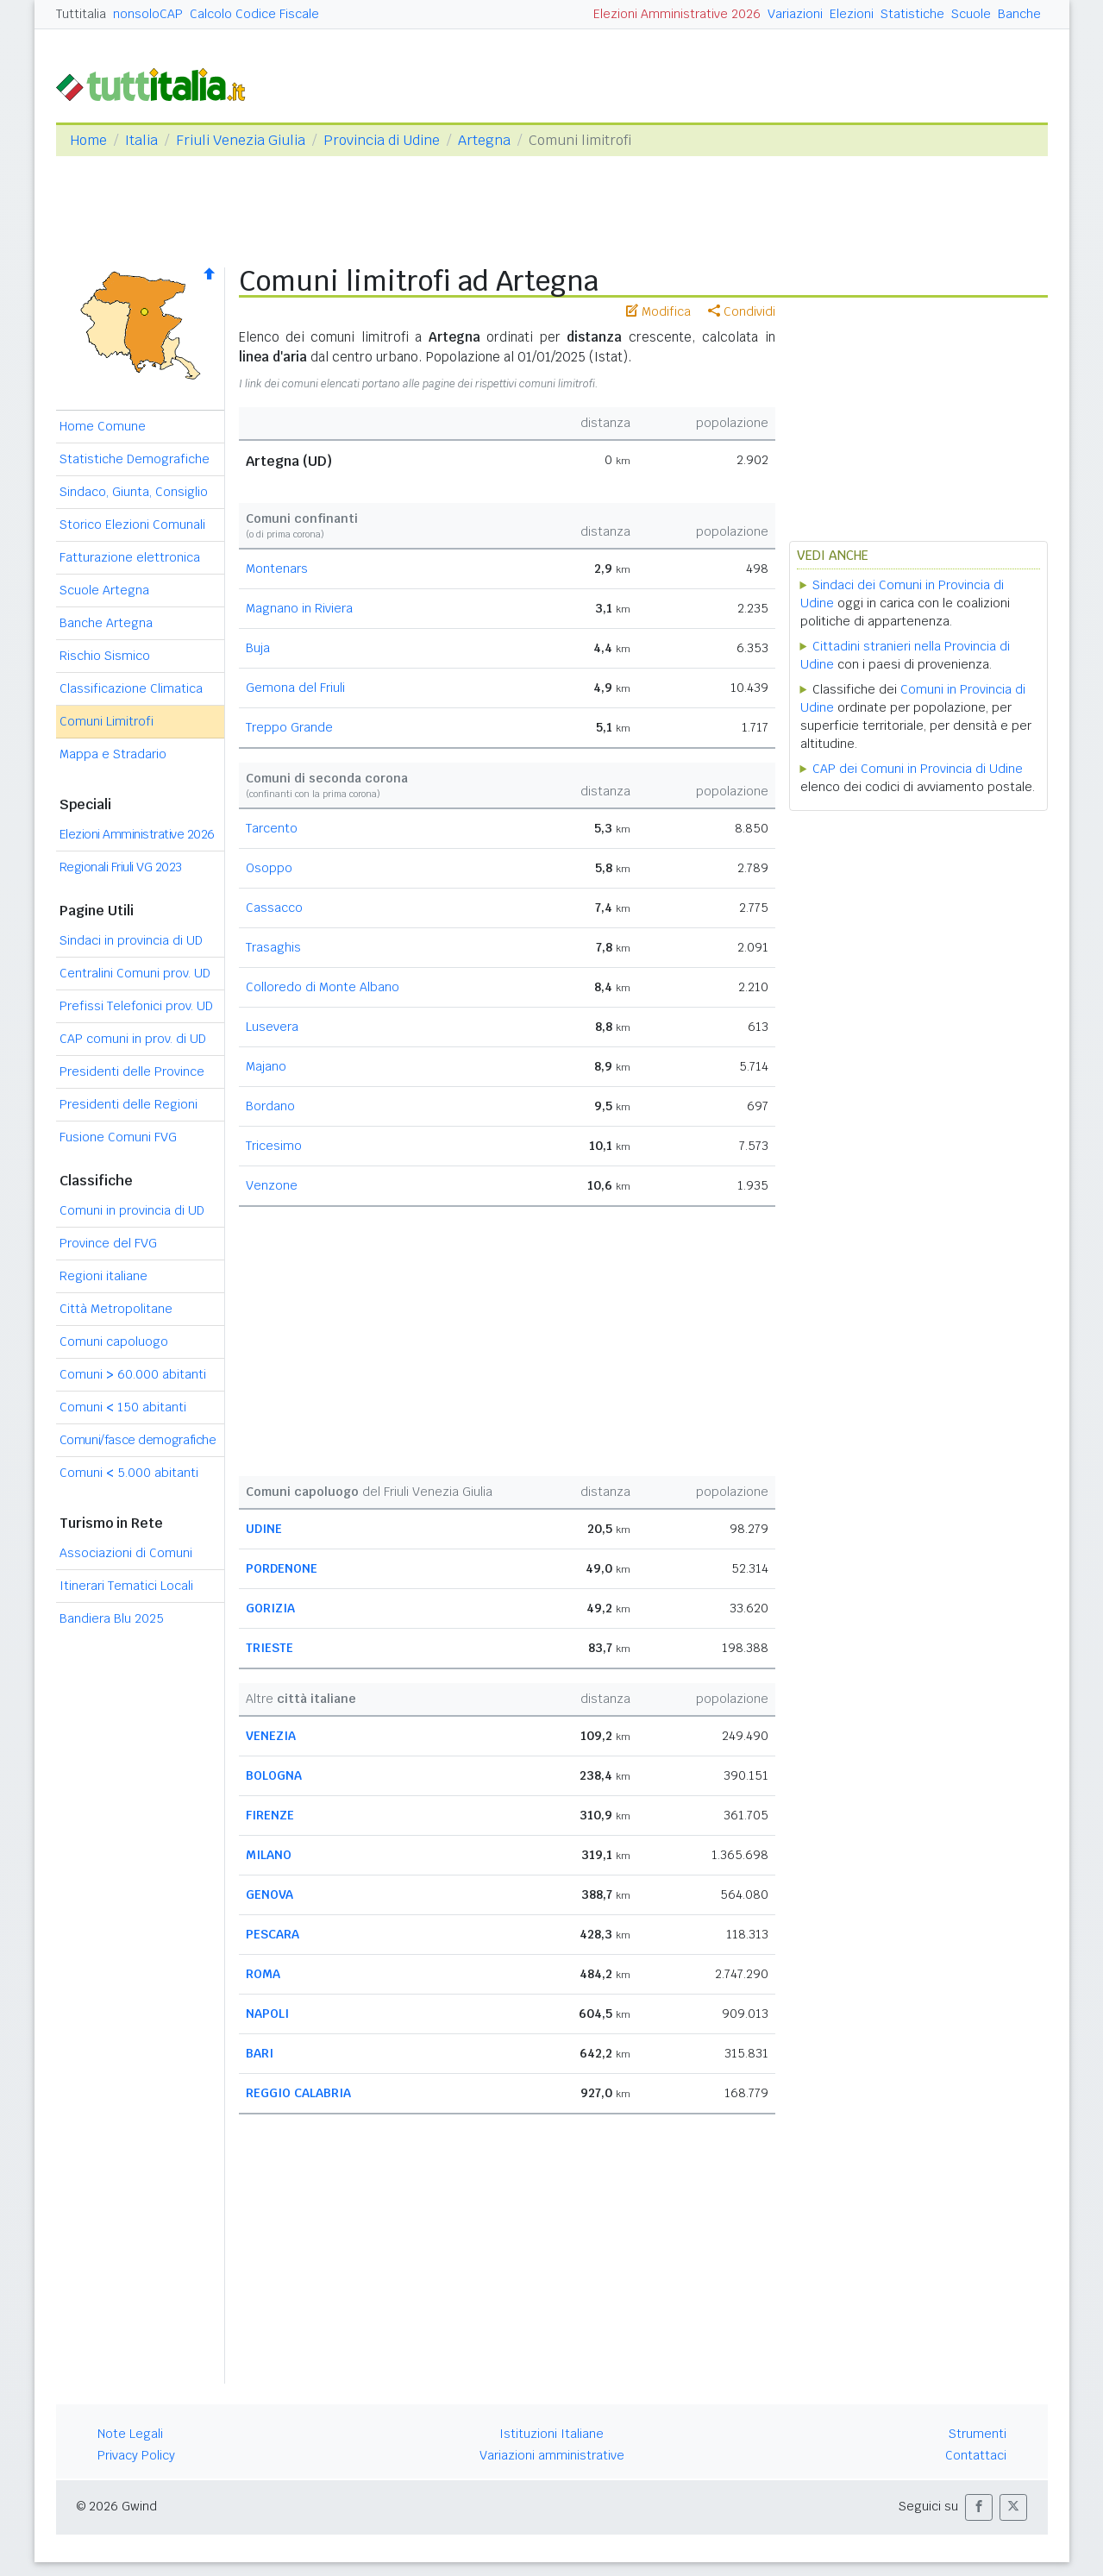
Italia (141, 140)
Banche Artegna (106, 623)
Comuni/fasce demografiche (138, 1440)
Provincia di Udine (381, 140)
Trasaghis (273, 947)
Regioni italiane (103, 1276)
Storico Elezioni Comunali (132, 524)
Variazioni (795, 14)
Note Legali (130, 2433)
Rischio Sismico (105, 655)
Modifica (658, 311)
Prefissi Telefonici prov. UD (136, 1006)
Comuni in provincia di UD (132, 1210)
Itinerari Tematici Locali (126, 1585)
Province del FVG (108, 1243)
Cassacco (274, 907)
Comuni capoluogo (114, 1341)
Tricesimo (274, 1145)
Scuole (971, 14)
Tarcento (272, 828)
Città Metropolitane (116, 1308)
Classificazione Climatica (131, 688)
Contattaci (975, 2455)
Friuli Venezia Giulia (240, 140)
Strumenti (977, 2433)
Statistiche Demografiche (135, 459)
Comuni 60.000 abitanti (133, 1374)
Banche (1019, 14)
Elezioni (852, 14)
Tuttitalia (81, 14)
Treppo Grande (289, 727)
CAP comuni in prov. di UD (133, 1038)
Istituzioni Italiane (551, 2433)
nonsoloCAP (148, 14)
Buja (258, 648)
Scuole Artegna (104, 590)
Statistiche (912, 14)
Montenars (277, 568)
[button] (979, 2507)
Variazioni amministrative (551, 2455)
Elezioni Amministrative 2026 (677, 14)
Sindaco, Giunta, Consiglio (134, 491)
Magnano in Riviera (299, 608)
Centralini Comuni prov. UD (135, 973)
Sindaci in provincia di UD (131, 940)
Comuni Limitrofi (107, 721)
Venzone (272, 1185)
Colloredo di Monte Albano (322, 987)
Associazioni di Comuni (126, 1553)
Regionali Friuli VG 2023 (121, 867)
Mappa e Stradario (113, 754)
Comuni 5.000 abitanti (129, 1472)
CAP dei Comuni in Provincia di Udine (917, 768)
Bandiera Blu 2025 (112, 1618)
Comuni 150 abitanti (123, 1407)
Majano (266, 1066)
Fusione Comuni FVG (118, 1137)
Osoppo (269, 868)
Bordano (270, 1106)
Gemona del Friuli (295, 687)
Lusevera (272, 1026)
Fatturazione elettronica (130, 557)
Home (88, 140)
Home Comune (103, 426)
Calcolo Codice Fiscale (254, 14)
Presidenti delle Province (132, 1071)
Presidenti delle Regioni (128, 1104)
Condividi (741, 311)
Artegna (484, 140)
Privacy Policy (136, 2455)
